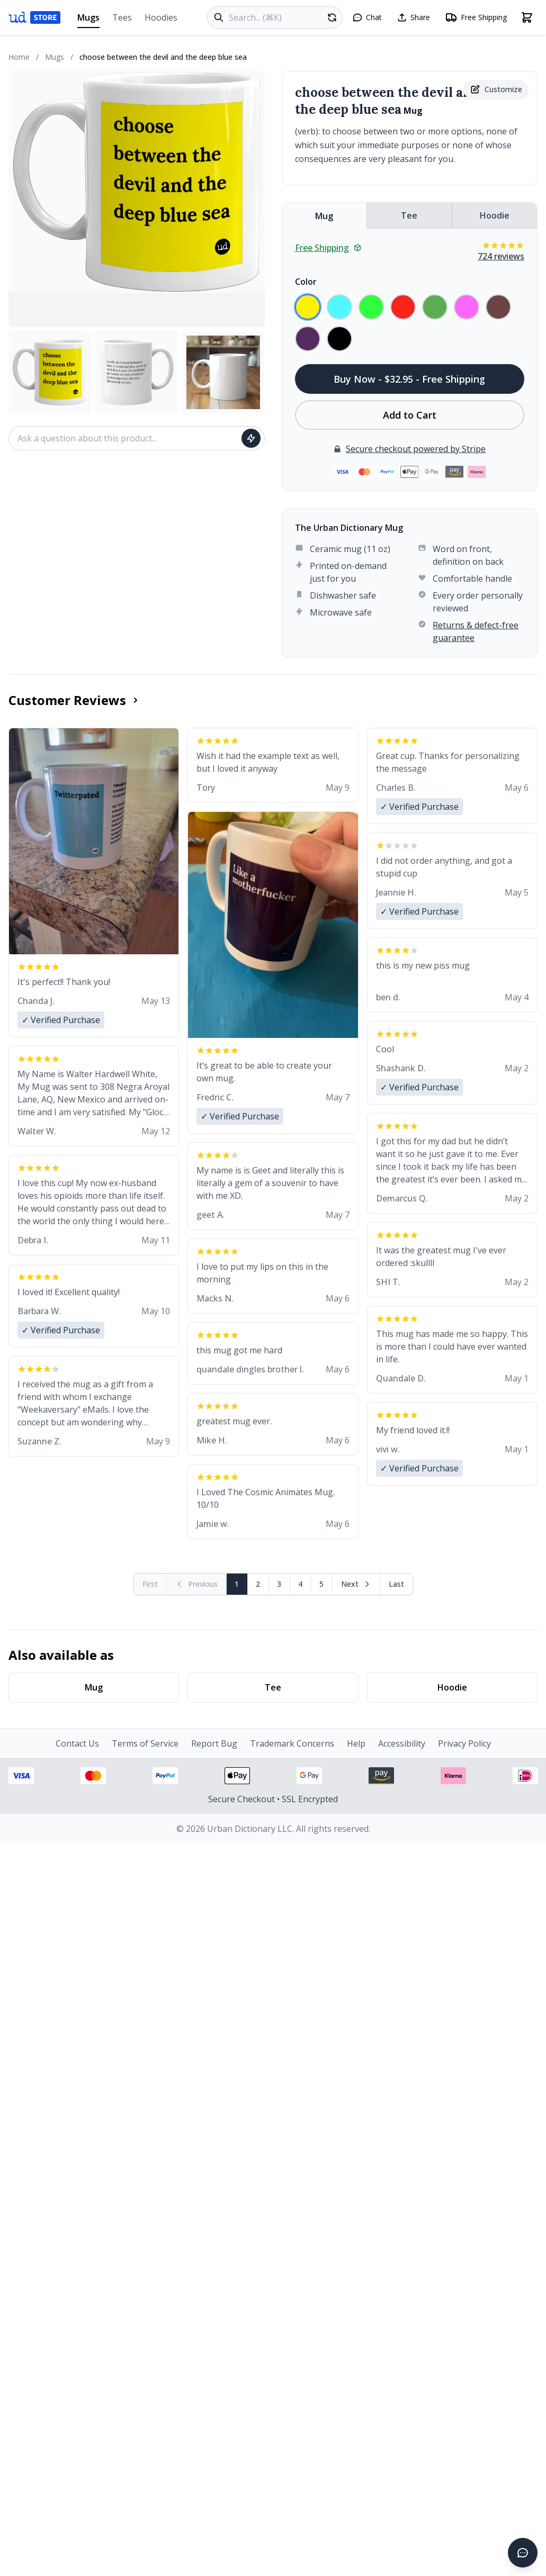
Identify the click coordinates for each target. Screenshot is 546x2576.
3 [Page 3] (279, 1584)
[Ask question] (251, 438)
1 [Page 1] (237, 1584)
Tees (122, 17)
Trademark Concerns (292, 1743)
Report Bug (214, 1743)
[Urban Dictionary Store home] (34, 17)
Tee (409, 215)
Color (306, 281)
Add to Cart (409, 415)
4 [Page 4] (300, 1584)
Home (19, 57)
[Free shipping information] (476, 17)
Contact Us (77, 1743)
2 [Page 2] (258, 1584)
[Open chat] (367, 17)
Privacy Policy (464, 1743)
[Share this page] (413, 17)
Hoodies (161, 17)
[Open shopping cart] (527, 17)
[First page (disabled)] (150, 1584)
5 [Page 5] (321, 1584)
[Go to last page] (396, 1584)
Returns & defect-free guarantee (475, 631)
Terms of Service (145, 1743)
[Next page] (356, 1584)
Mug (324, 216)
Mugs (88, 20)
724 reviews (501, 256)
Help (356, 1743)
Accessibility (401, 1743)
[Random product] (332, 17)
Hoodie (494, 215)
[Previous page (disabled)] (197, 1584)
